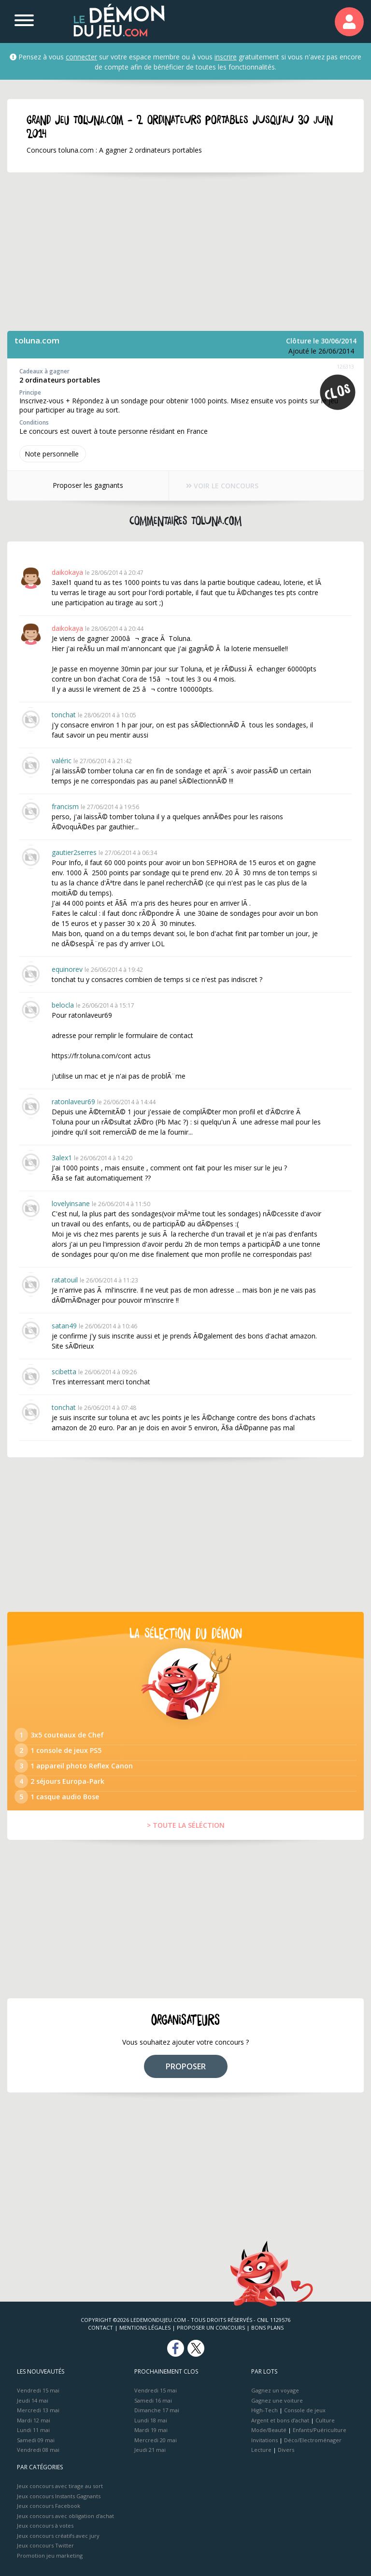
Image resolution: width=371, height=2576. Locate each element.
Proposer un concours (211, 2327)
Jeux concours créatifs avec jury (58, 2535)
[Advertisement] (185, 251)
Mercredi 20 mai (155, 2440)
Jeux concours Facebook (48, 2505)
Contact (100, 2327)
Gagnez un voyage (275, 2390)
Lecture (261, 2449)
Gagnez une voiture (277, 2400)
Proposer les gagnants (88, 485)
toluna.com (36, 340)
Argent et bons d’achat (280, 2420)
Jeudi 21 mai (150, 2449)
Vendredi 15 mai (38, 2390)
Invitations (264, 2440)
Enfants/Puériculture (319, 2430)
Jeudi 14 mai (32, 2400)
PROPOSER (186, 2066)
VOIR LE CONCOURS (222, 485)
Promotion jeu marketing (50, 2555)
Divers (286, 2449)
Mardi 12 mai (33, 2420)
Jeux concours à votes (45, 2525)
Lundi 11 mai (33, 2430)
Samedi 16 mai (153, 2400)
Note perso (53, 453)
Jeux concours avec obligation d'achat (65, 2515)
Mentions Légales (145, 2327)
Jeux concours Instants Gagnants (58, 2496)
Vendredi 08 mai (38, 2449)
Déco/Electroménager (313, 2440)
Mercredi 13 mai (38, 2410)
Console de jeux (305, 2410)
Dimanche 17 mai (156, 2410)
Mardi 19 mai (151, 2430)
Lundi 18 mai (150, 2420)
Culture (325, 2420)
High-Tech (264, 2410)
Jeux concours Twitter (45, 2545)
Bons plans (267, 2327)
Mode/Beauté (268, 2430)
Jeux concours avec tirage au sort (60, 2486)
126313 (345, 366)
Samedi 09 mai (36, 2440)
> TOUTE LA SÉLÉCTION (186, 1825)
